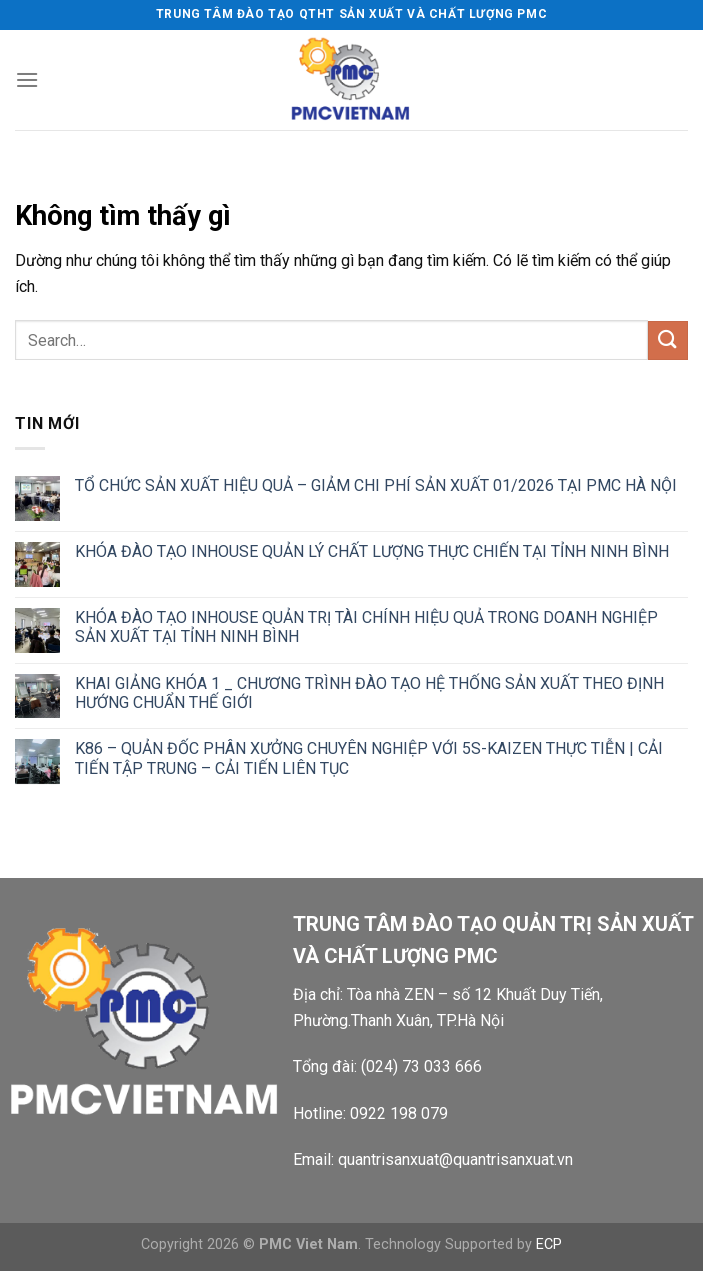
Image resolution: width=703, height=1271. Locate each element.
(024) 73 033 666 (421, 1066)
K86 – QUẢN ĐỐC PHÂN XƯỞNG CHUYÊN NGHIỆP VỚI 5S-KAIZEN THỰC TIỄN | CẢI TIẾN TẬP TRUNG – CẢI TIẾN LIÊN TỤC (369, 758)
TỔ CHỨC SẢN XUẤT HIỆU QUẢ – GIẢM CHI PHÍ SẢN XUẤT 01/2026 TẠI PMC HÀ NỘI (376, 485)
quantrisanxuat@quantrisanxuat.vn (455, 1159)
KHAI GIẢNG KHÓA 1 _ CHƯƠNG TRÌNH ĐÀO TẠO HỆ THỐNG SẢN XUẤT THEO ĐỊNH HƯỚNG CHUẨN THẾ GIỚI (369, 693)
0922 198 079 (399, 1113)
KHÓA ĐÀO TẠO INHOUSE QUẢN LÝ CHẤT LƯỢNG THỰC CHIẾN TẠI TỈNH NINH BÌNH (372, 551)
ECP (549, 1244)
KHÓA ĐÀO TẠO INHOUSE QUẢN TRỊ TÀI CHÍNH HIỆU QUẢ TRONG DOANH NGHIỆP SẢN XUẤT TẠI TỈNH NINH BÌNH (366, 627)
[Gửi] (668, 340)
